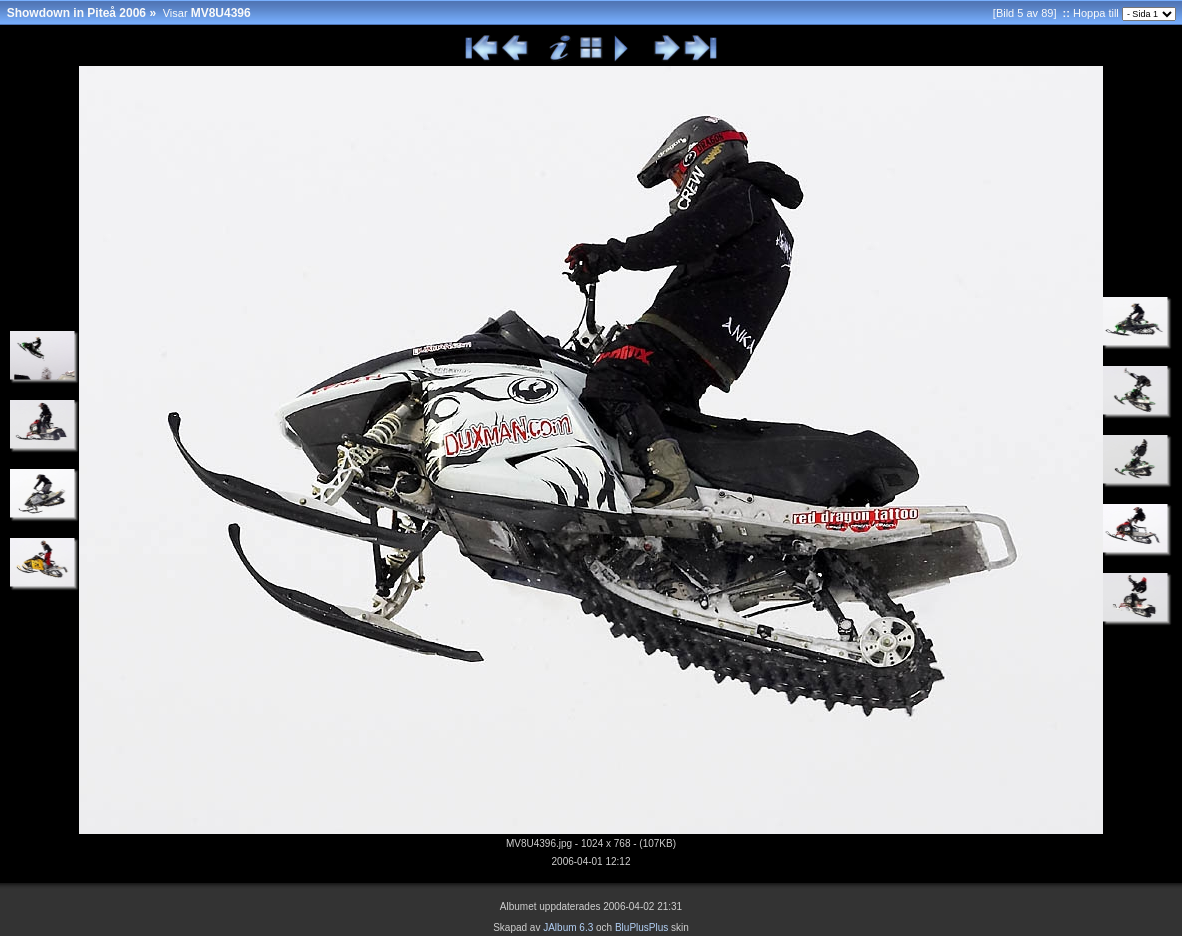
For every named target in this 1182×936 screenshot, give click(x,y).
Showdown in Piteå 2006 (76, 13)
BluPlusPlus (641, 927)
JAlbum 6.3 (568, 927)
